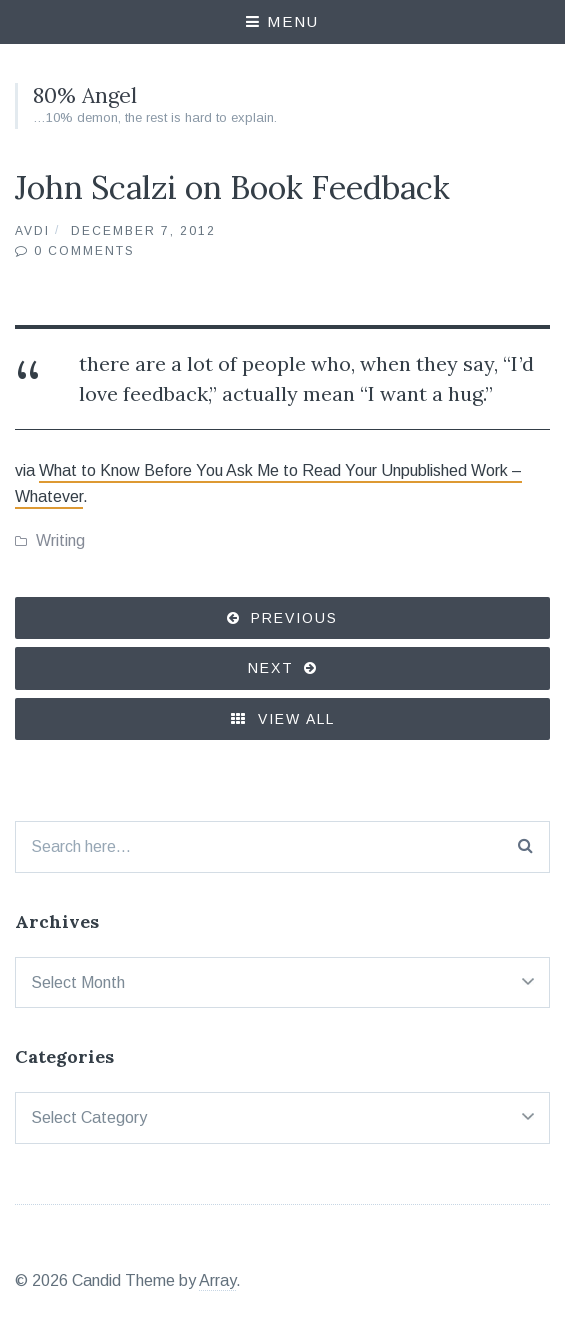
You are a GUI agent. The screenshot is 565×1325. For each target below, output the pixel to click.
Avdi (32, 231)
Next (271, 668)
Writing (60, 540)
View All (283, 719)
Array (217, 1280)
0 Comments (84, 251)
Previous (294, 618)
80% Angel (85, 95)
